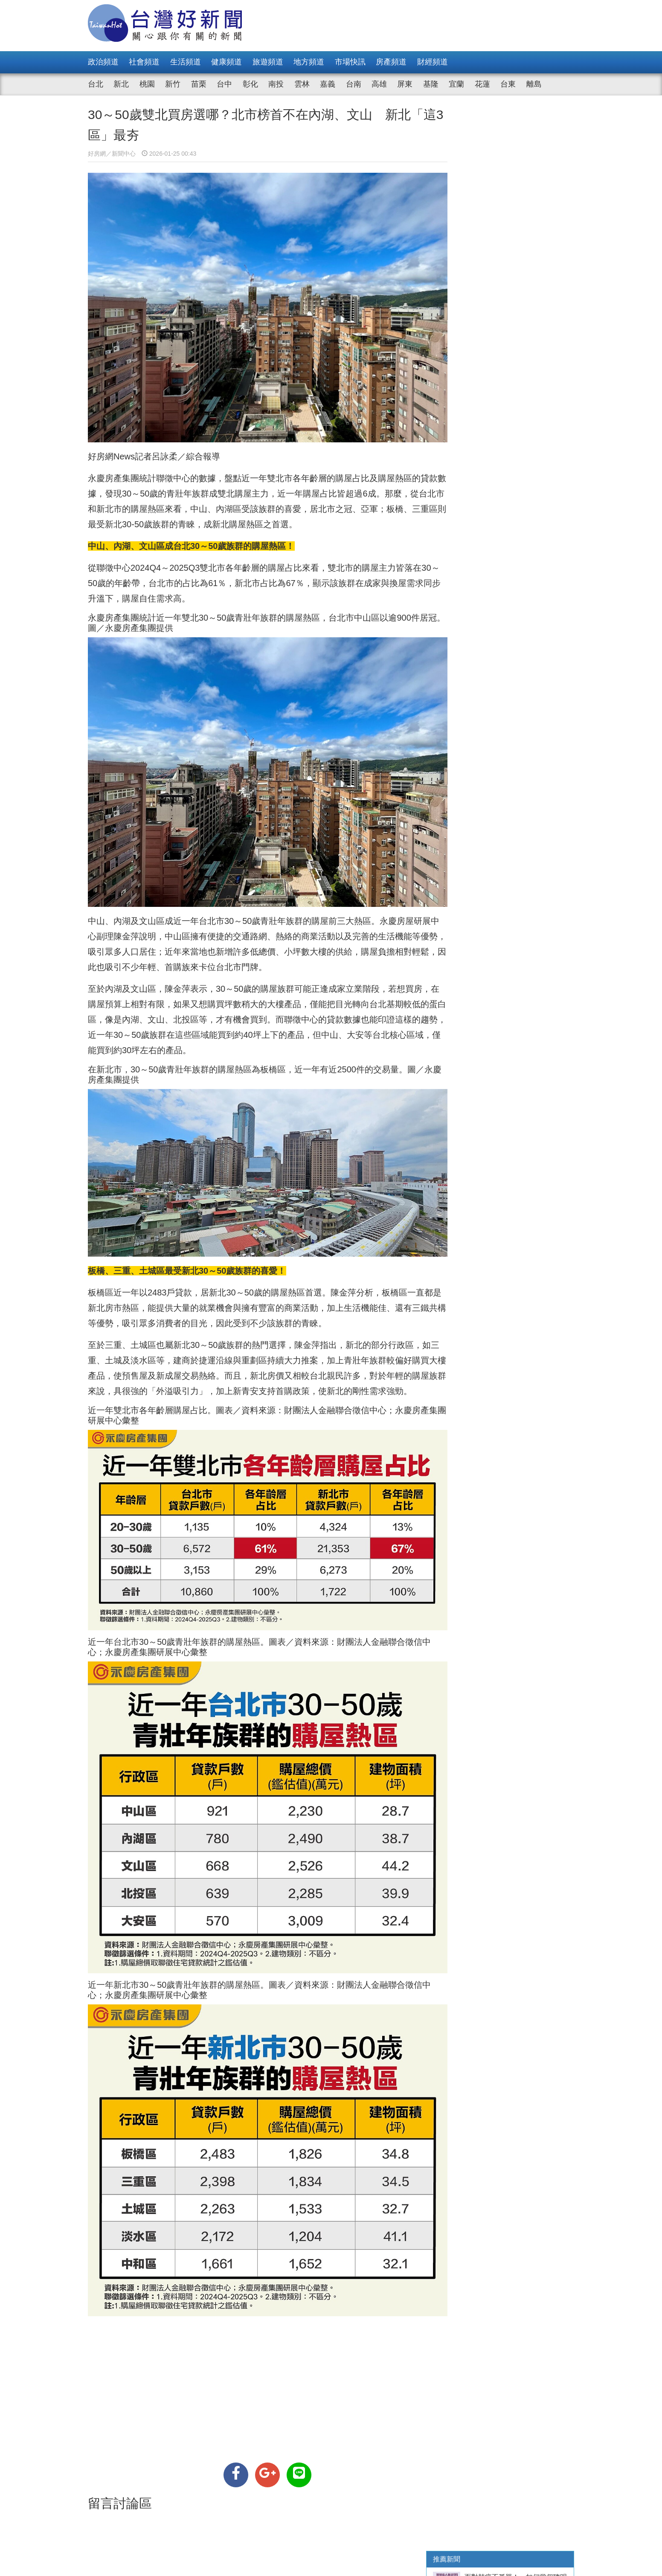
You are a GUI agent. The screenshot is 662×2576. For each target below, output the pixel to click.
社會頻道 (144, 62)
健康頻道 (226, 62)
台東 (508, 84)
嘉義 (327, 84)
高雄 (379, 84)
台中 (224, 84)
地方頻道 (308, 62)
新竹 (172, 84)
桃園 (147, 84)
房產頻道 (391, 62)
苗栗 (198, 84)
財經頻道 (432, 62)
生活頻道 (185, 62)
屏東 (404, 84)
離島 (534, 84)
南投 (276, 84)
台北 (95, 84)
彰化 (250, 84)
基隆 (430, 84)
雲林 (302, 84)
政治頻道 (103, 62)
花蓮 (482, 84)
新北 (121, 84)
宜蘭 (456, 84)
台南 (353, 84)
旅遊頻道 (268, 62)
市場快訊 (350, 62)
